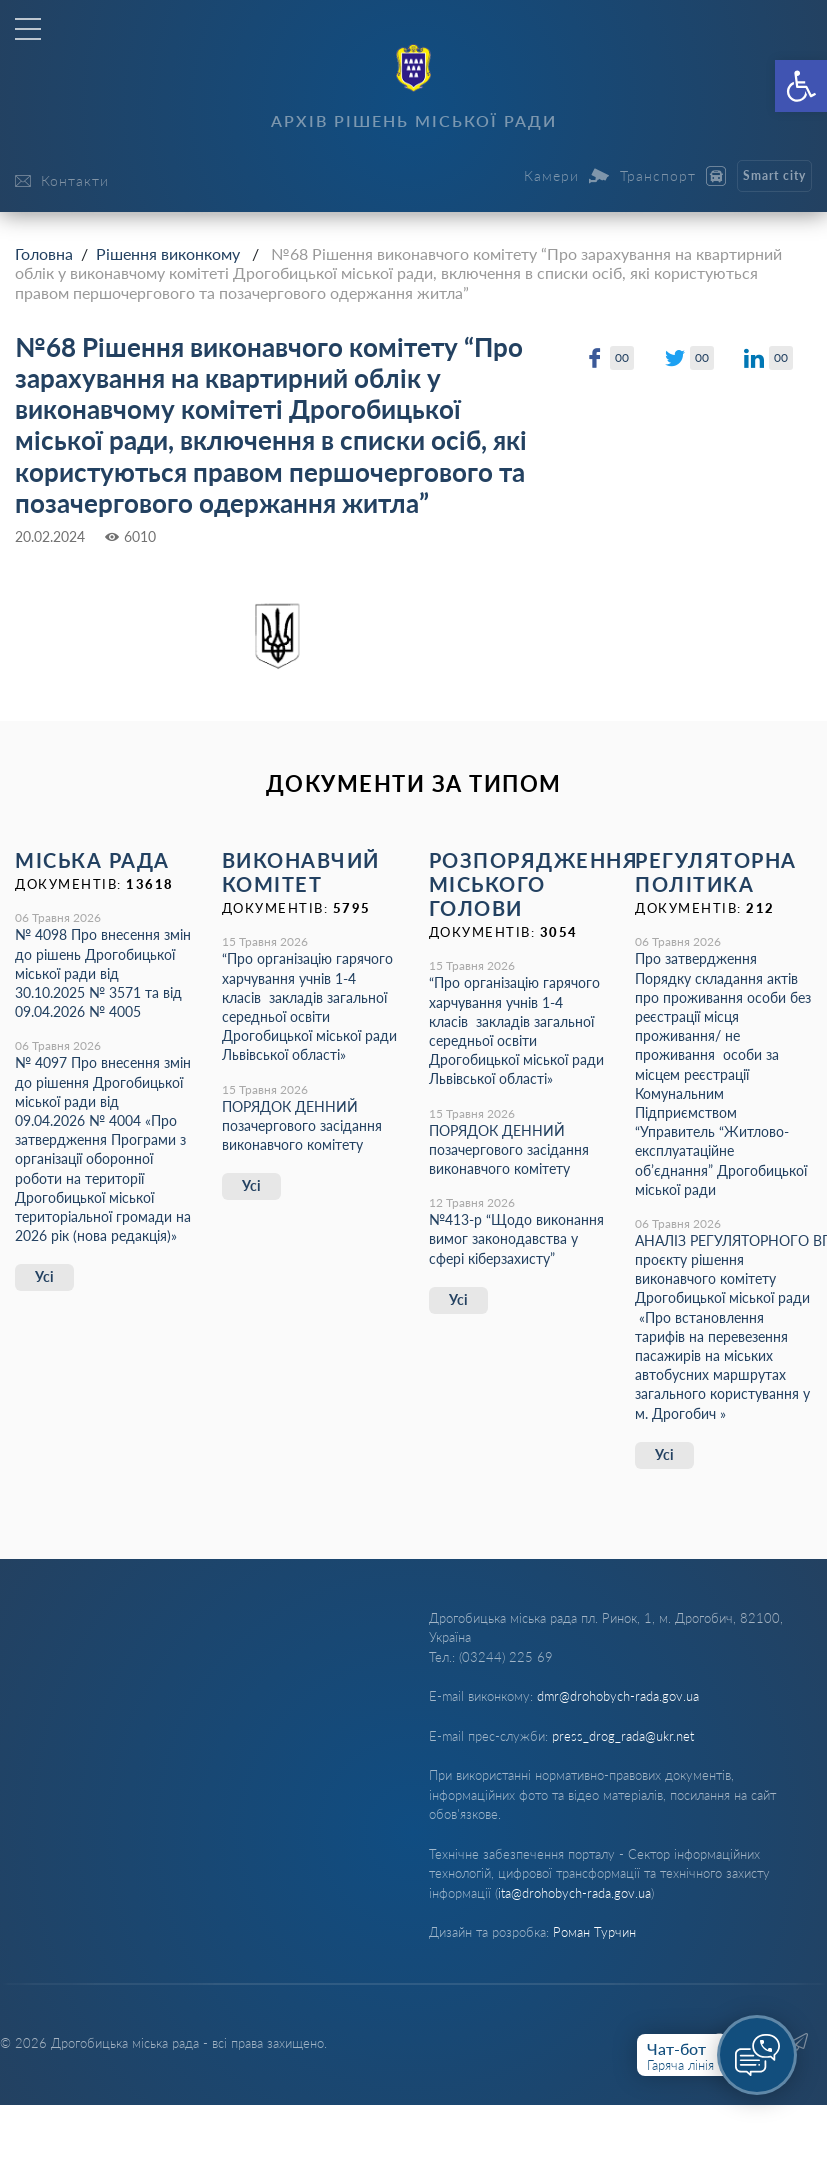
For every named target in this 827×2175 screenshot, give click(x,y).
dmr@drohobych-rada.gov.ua (618, 1696)
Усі (44, 1276)
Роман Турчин (594, 1932)
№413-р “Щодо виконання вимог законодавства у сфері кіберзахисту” (516, 1238)
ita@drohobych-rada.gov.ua (574, 1893)
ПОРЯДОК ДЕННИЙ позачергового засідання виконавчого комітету (302, 1125)
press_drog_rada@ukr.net (623, 1736)
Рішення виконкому (168, 253)
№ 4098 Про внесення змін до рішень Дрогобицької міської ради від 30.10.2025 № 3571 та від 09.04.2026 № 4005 (103, 973)
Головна (44, 253)
